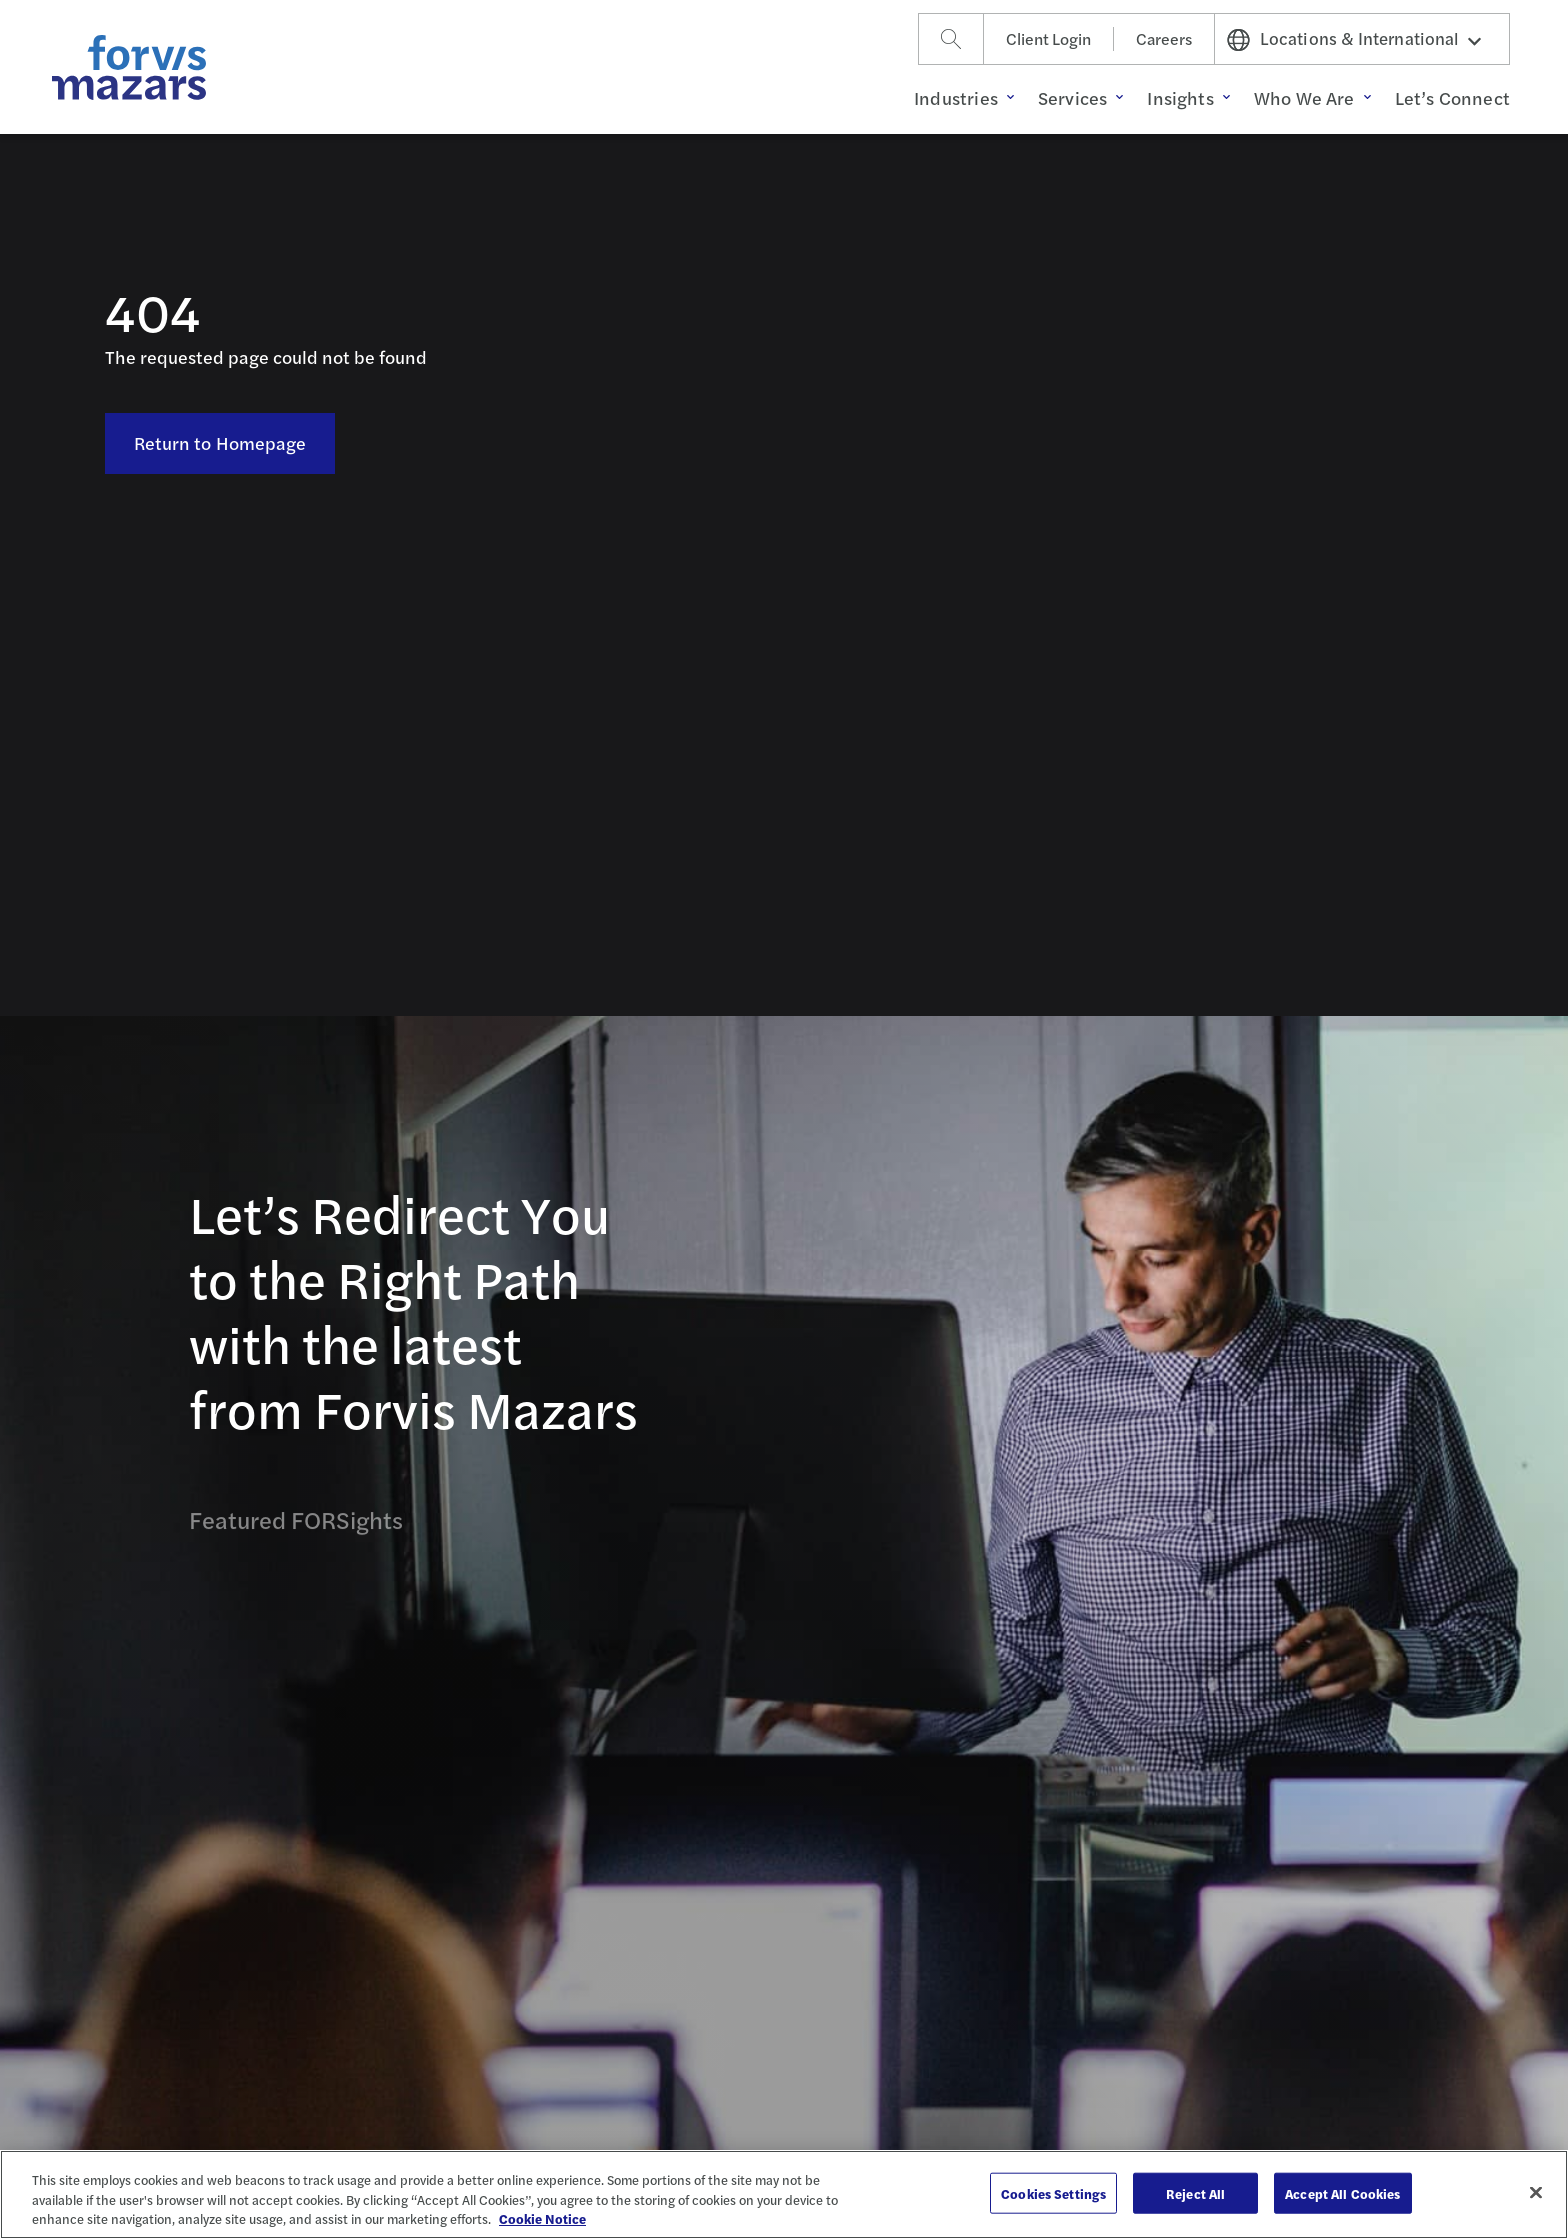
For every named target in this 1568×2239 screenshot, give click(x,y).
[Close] (1536, 2192)
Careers (1164, 38)
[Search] (951, 39)
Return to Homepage (220, 442)
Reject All (1195, 2192)
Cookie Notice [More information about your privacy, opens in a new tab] (542, 2218)
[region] (784, 2194)
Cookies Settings (1053, 2192)
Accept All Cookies (1342, 2192)
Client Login (1048, 38)
